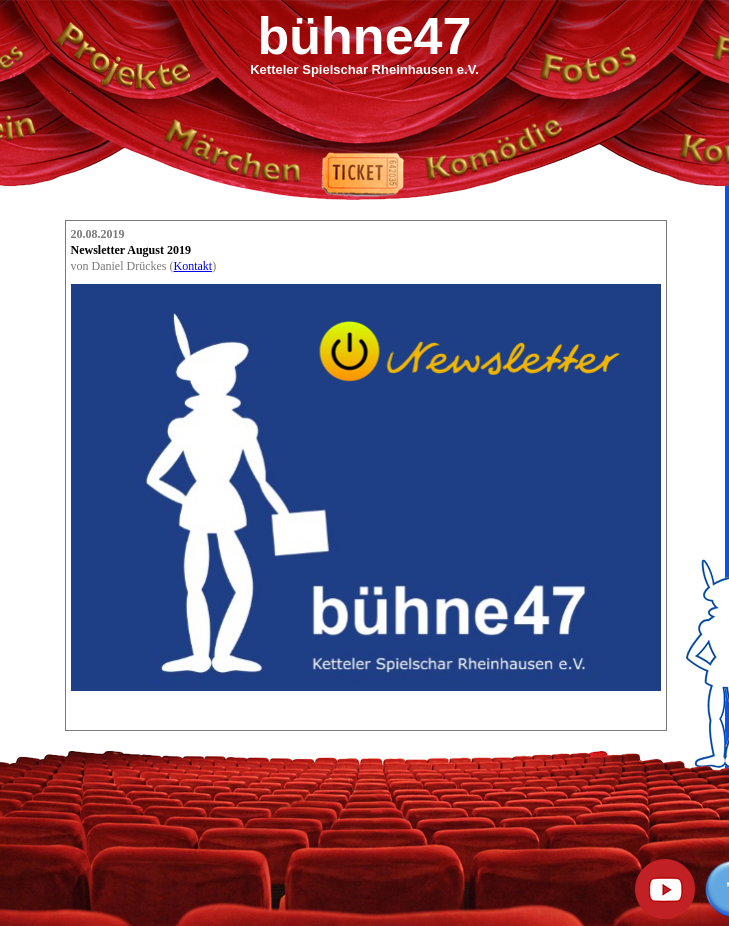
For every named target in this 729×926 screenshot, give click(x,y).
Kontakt (192, 266)
